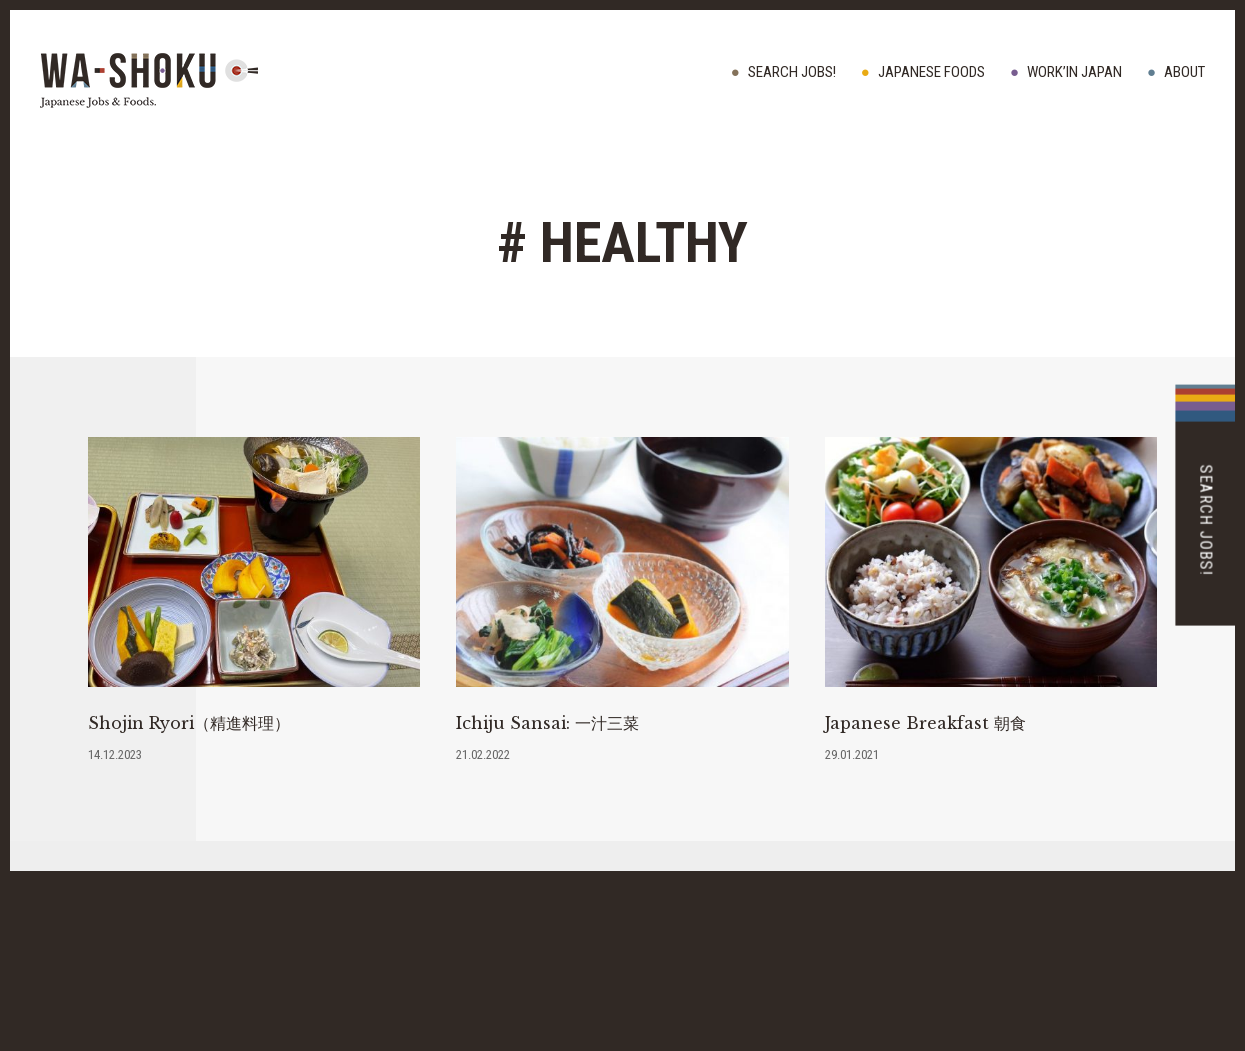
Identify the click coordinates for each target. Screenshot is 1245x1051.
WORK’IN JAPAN (1074, 72)
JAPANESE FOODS (931, 72)
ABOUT (1184, 72)
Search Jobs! (792, 72)
